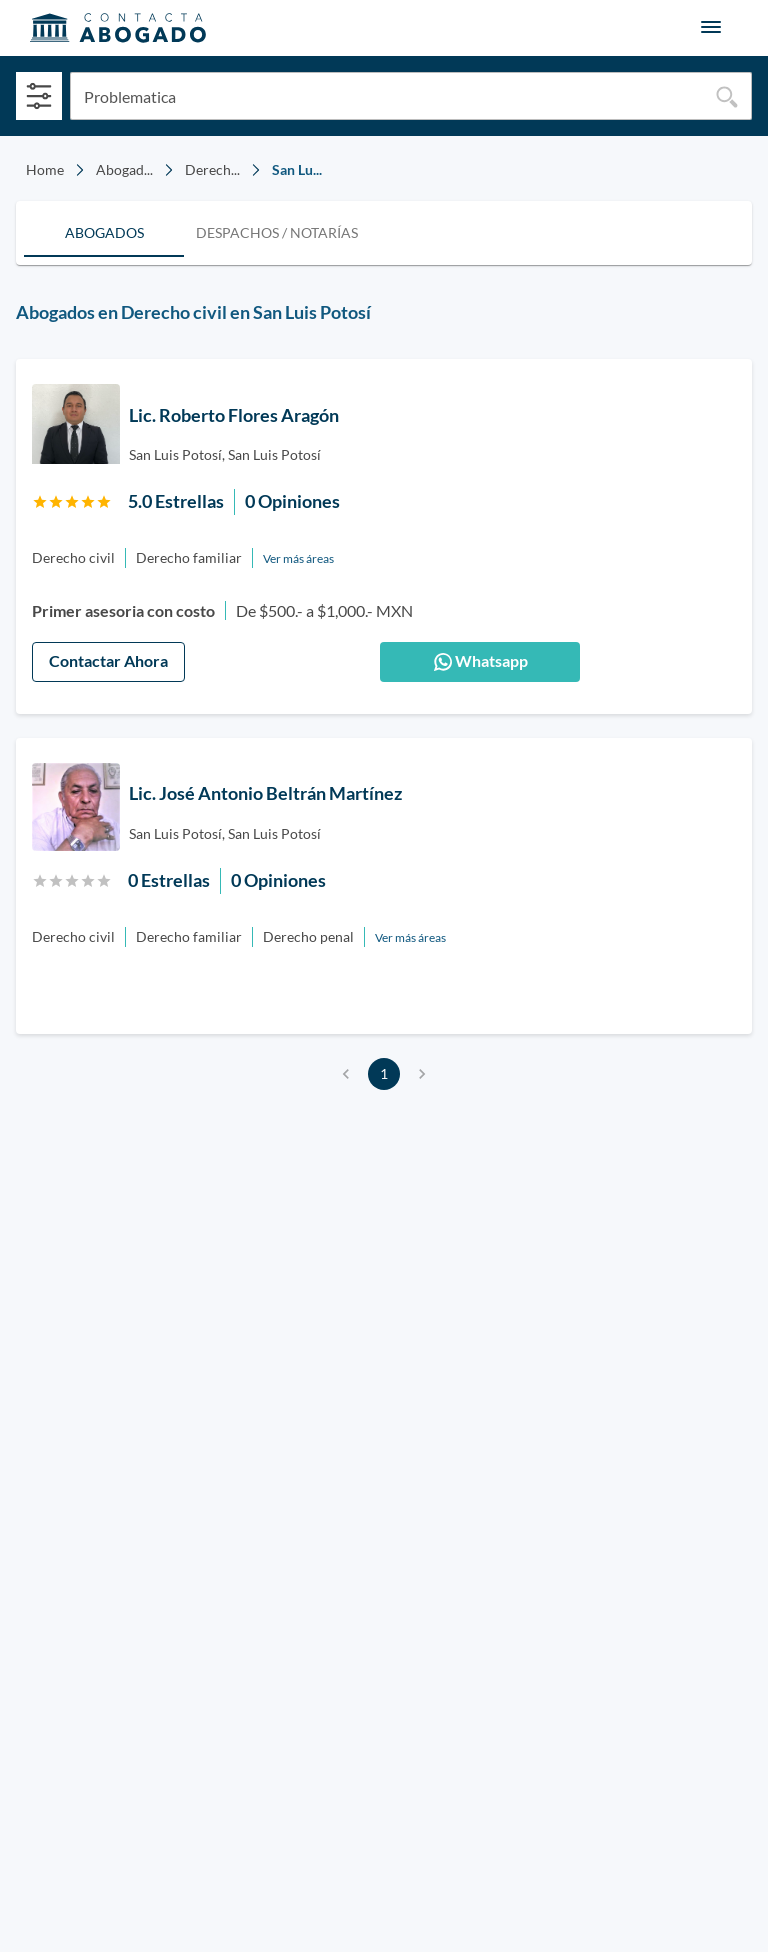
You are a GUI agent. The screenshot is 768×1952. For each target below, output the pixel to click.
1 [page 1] (384, 1074)
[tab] (104, 233)
